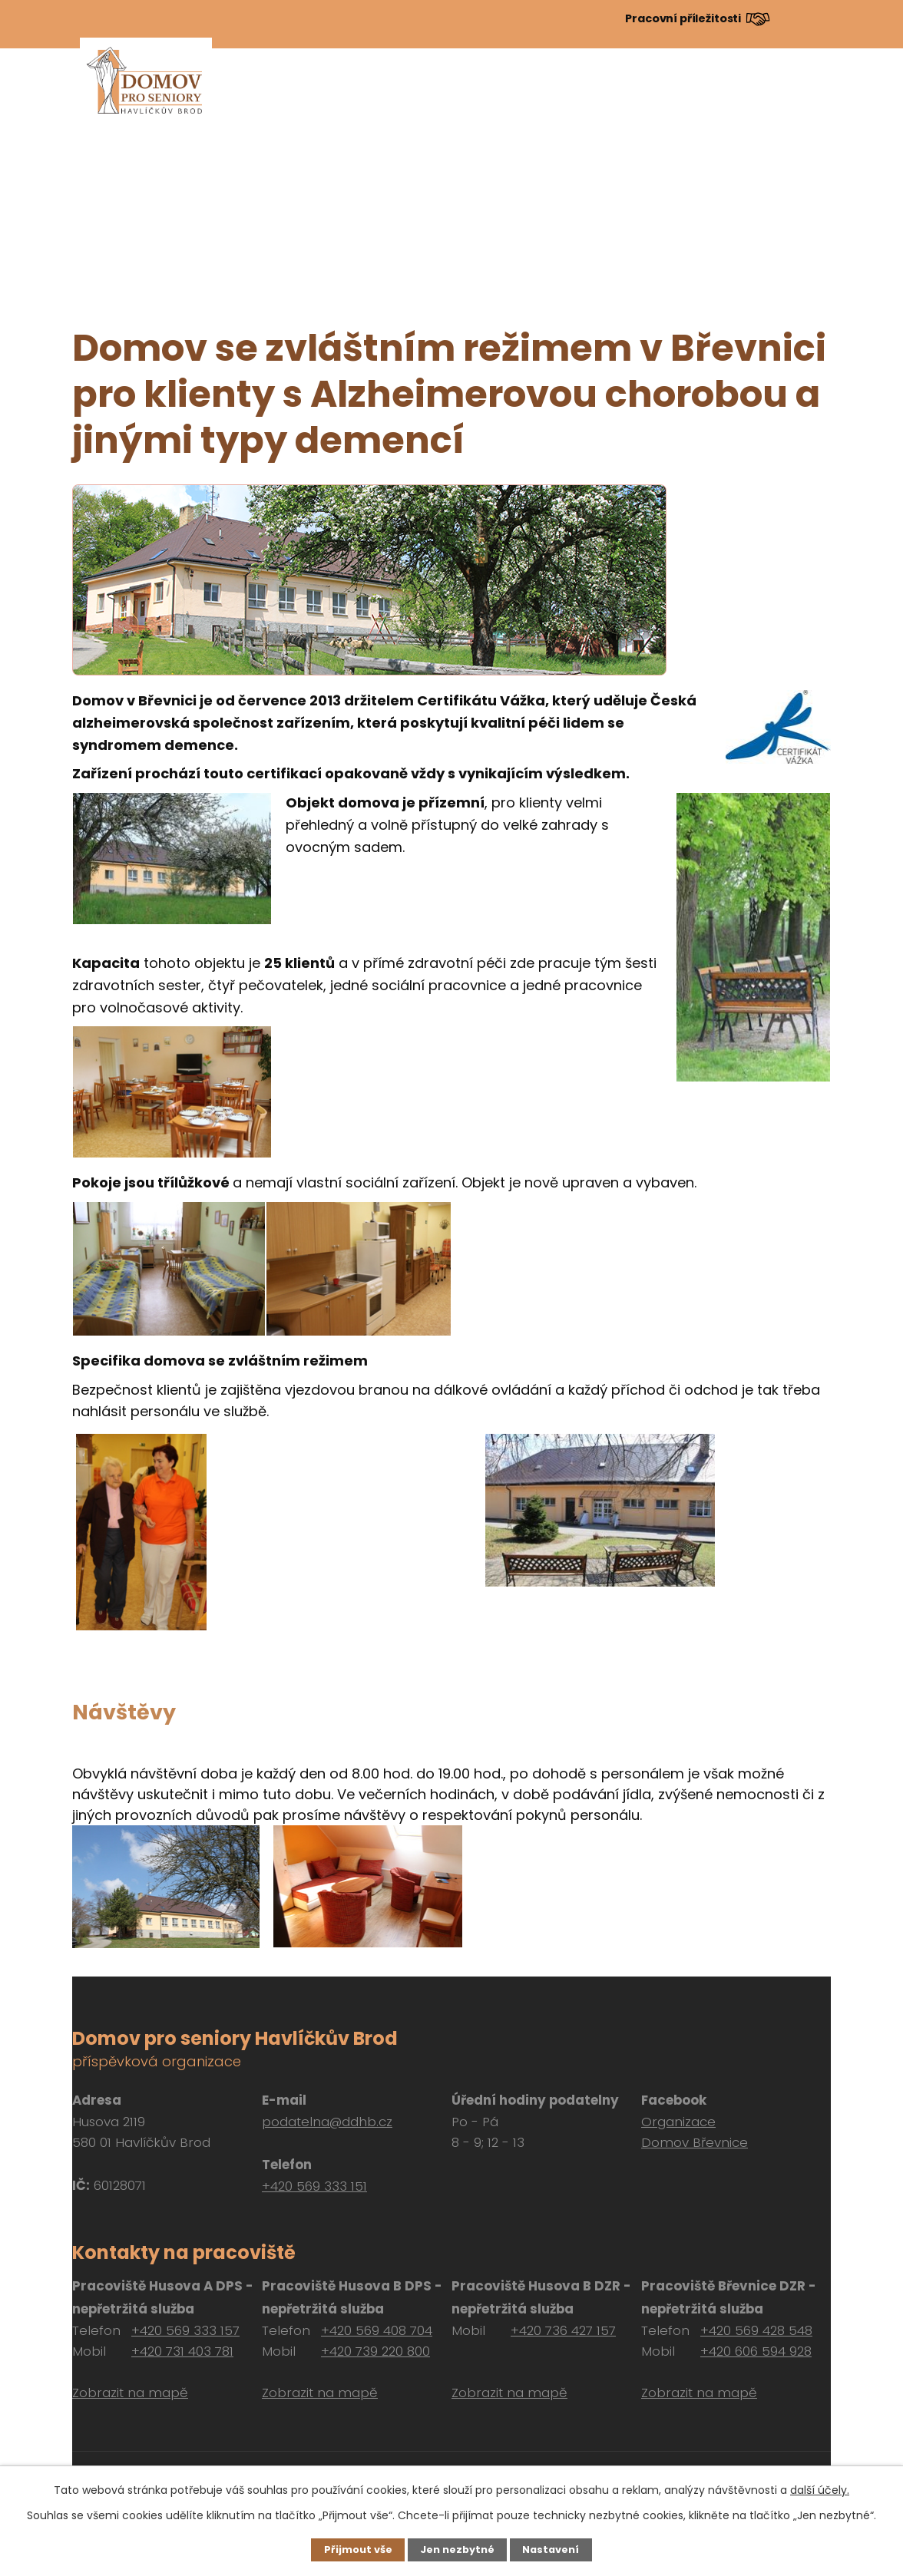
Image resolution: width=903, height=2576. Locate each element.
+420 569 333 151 (314, 2186)
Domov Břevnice (694, 2142)
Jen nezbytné (457, 2549)
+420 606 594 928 (756, 2351)
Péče (569, 95)
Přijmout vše (352, 2549)
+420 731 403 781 (182, 2351)
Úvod (244, 95)
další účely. (819, 2488)
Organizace (678, 2121)
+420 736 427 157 (563, 2330)
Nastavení (556, 2549)
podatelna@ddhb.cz (327, 2121)
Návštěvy (722, 95)
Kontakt (796, 95)
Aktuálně (305, 95)
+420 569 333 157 (185, 2330)
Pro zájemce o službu (471, 95)
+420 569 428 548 (756, 2330)
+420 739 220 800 (375, 2351)
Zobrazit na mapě (130, 2392)
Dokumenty (638, 95)
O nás (370, 95)
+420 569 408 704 (376, 2330)
